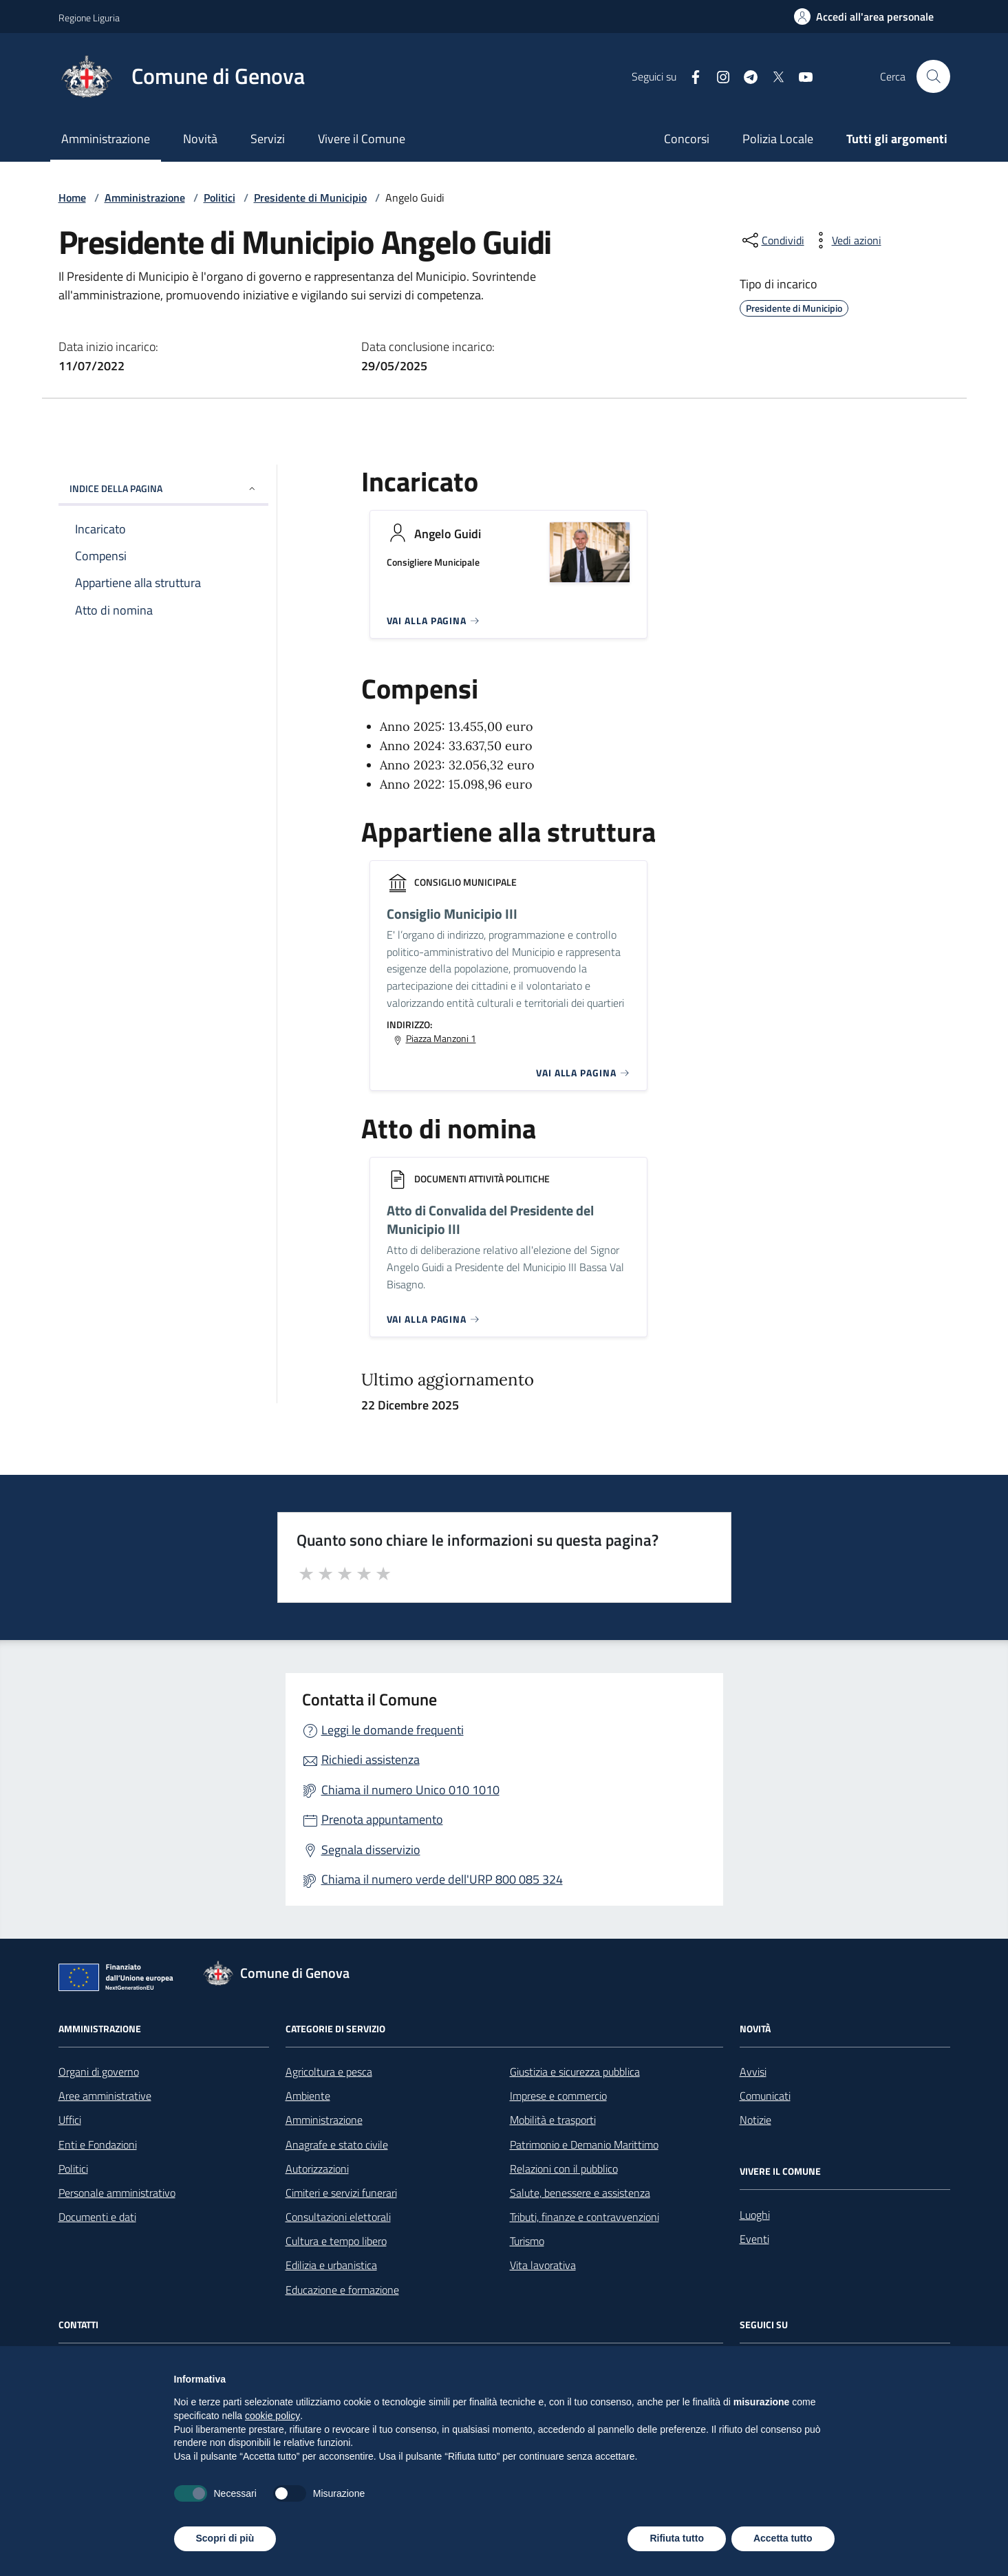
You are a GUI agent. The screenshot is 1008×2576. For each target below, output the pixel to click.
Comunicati (765, 2095)
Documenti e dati (97, 2216)
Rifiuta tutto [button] (677, 2538)
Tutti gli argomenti (896, 138)
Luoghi (755, 2214)
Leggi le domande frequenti (392, 1730)
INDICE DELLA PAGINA (163, 488)
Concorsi (686, 138)
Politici (219, 197)
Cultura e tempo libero (336, 2241)
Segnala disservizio (370, 1849)
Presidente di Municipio (310, 197)
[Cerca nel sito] (933, 76)
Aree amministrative (104, 2095)
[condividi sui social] (772, 240)
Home (72, 197)
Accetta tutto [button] (783, 2538)
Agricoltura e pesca (329, 2071)
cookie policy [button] (272, 2415)
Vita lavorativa (543, 2265)
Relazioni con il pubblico (564, 2168)
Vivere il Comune (361, 138)
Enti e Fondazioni (97, 2144)
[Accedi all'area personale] (864, 16)
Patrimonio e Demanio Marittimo (584, 2144)
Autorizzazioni (317, 2168)
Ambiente (308, 2095)
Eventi (754, 2239)
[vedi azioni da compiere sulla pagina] (845, 240)
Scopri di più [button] (225, 2538)
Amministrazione (105, 138)
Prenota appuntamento (382, 1819)
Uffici (69, 2119)
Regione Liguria (89, 17)
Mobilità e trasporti (553, 2119)
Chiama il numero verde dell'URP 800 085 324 (442, 1879)
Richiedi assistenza (370, 1759)
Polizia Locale (777, 138)
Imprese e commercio (558, 2095)
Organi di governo (98, 2071)
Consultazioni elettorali (338, 2216)
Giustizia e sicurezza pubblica (575, 2071)
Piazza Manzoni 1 (441, 1038)
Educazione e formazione (342, 2289)
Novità (200, 138)
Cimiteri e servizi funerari (341, 2192)
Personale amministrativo (116, 2192)
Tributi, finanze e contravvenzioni (584, 2216)
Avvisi (753, 2071)
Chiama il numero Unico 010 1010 (410, 1789)
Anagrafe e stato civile (337, 2144)
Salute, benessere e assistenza (580, 2192)
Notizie (755, 2119)
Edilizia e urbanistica (331, 2265)
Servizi (267, 138)
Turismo (527, 2241)
